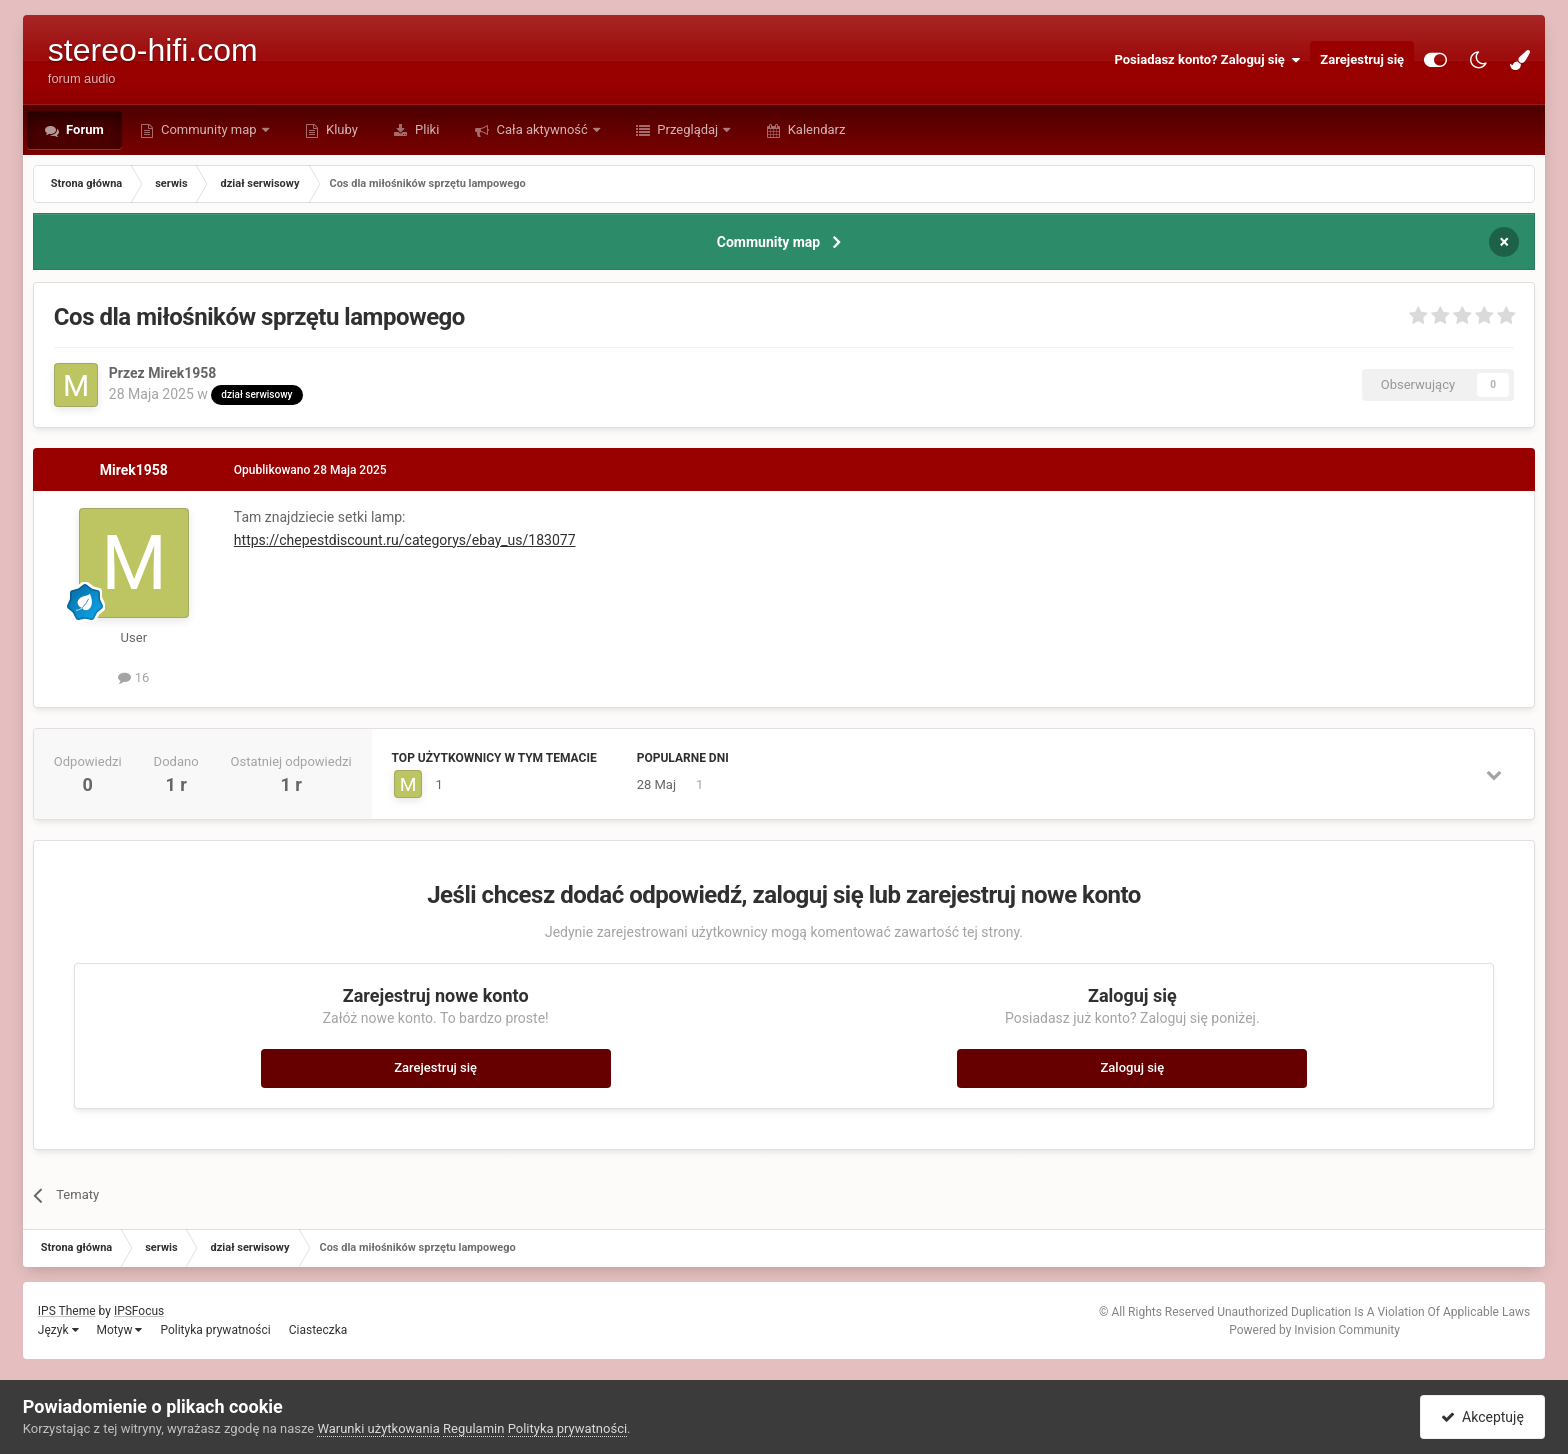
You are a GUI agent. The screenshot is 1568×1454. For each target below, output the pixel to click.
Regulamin (473, 1428)
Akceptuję (1482, 1417)
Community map (209, 129)
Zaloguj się (1133, 1067)
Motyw (120, 1330)
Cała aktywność (542, 129)
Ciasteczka (318, 1330)
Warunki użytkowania (378, 1428)
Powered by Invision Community (1314, 1330)
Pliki (426, 129)
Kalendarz (814, 129)
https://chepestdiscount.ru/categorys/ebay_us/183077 (405, 540)
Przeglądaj (687, 129)
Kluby (340, 129)
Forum (83, 129)
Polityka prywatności (215, 1330)
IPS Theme (67, 1311)
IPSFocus (139, 1311)
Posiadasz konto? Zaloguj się (1207, 60)
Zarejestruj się (1362, 59)
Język (58, 1330)
